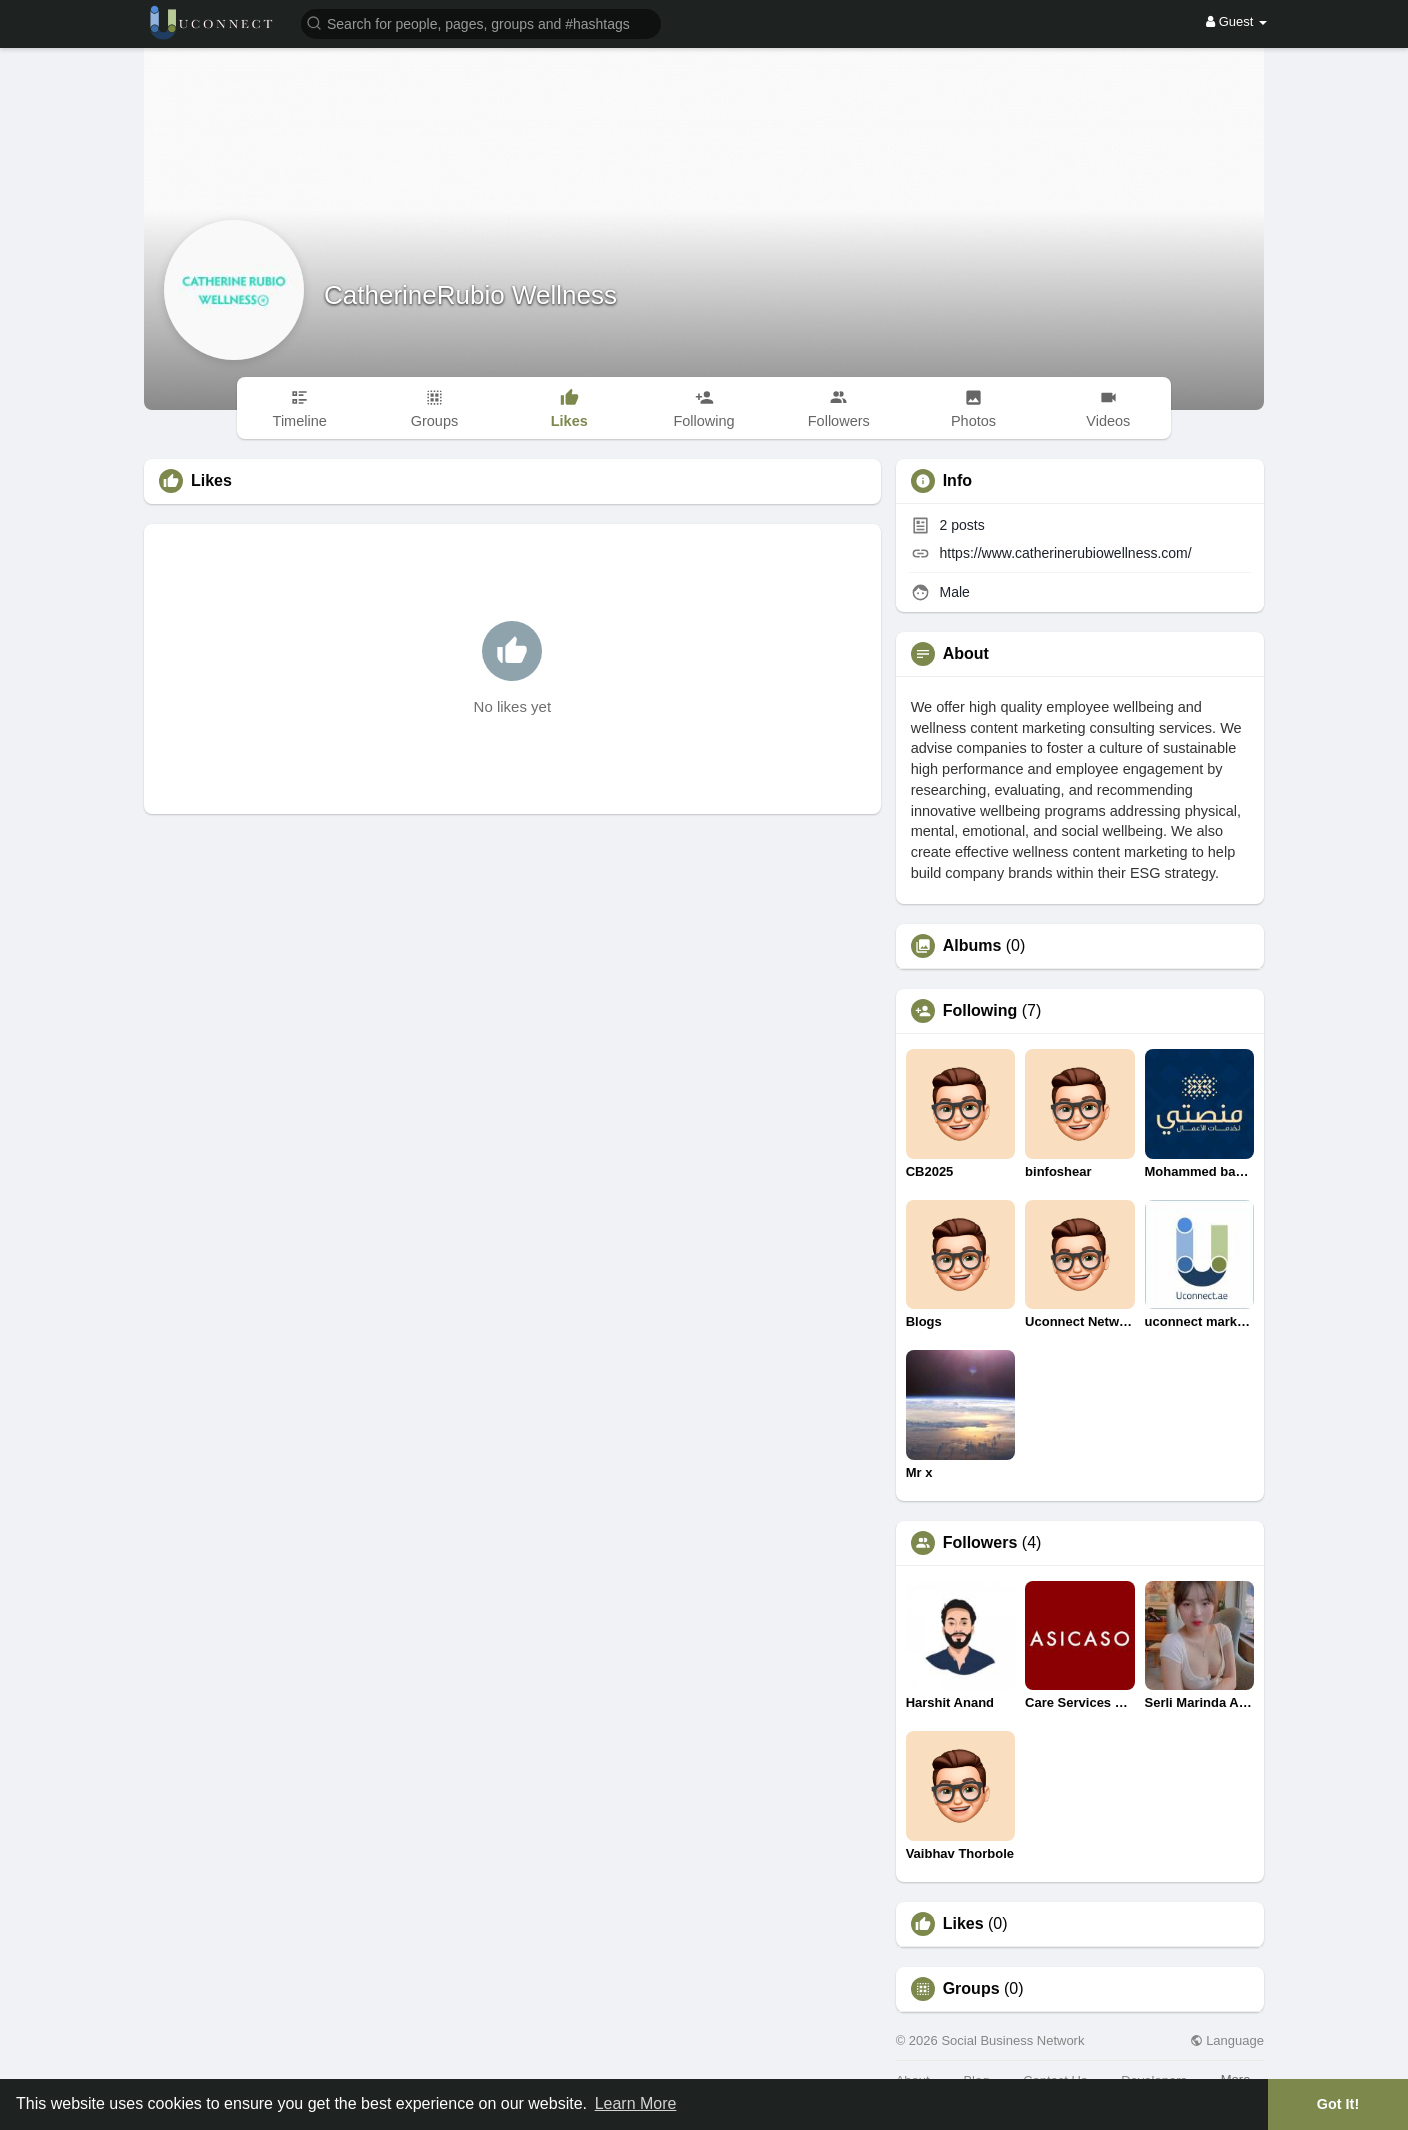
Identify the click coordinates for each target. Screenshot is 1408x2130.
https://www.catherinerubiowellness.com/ (1066, 553)
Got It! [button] (1338, 2104)
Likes (963, 1924)
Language (1227, 2040)
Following (980, 1011)
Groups (971, 1989)
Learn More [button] (636, 2103)
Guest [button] (1236, 21)
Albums (972, 946)
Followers (980, 1543)
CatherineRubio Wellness (470, 295)
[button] (481, 22)
